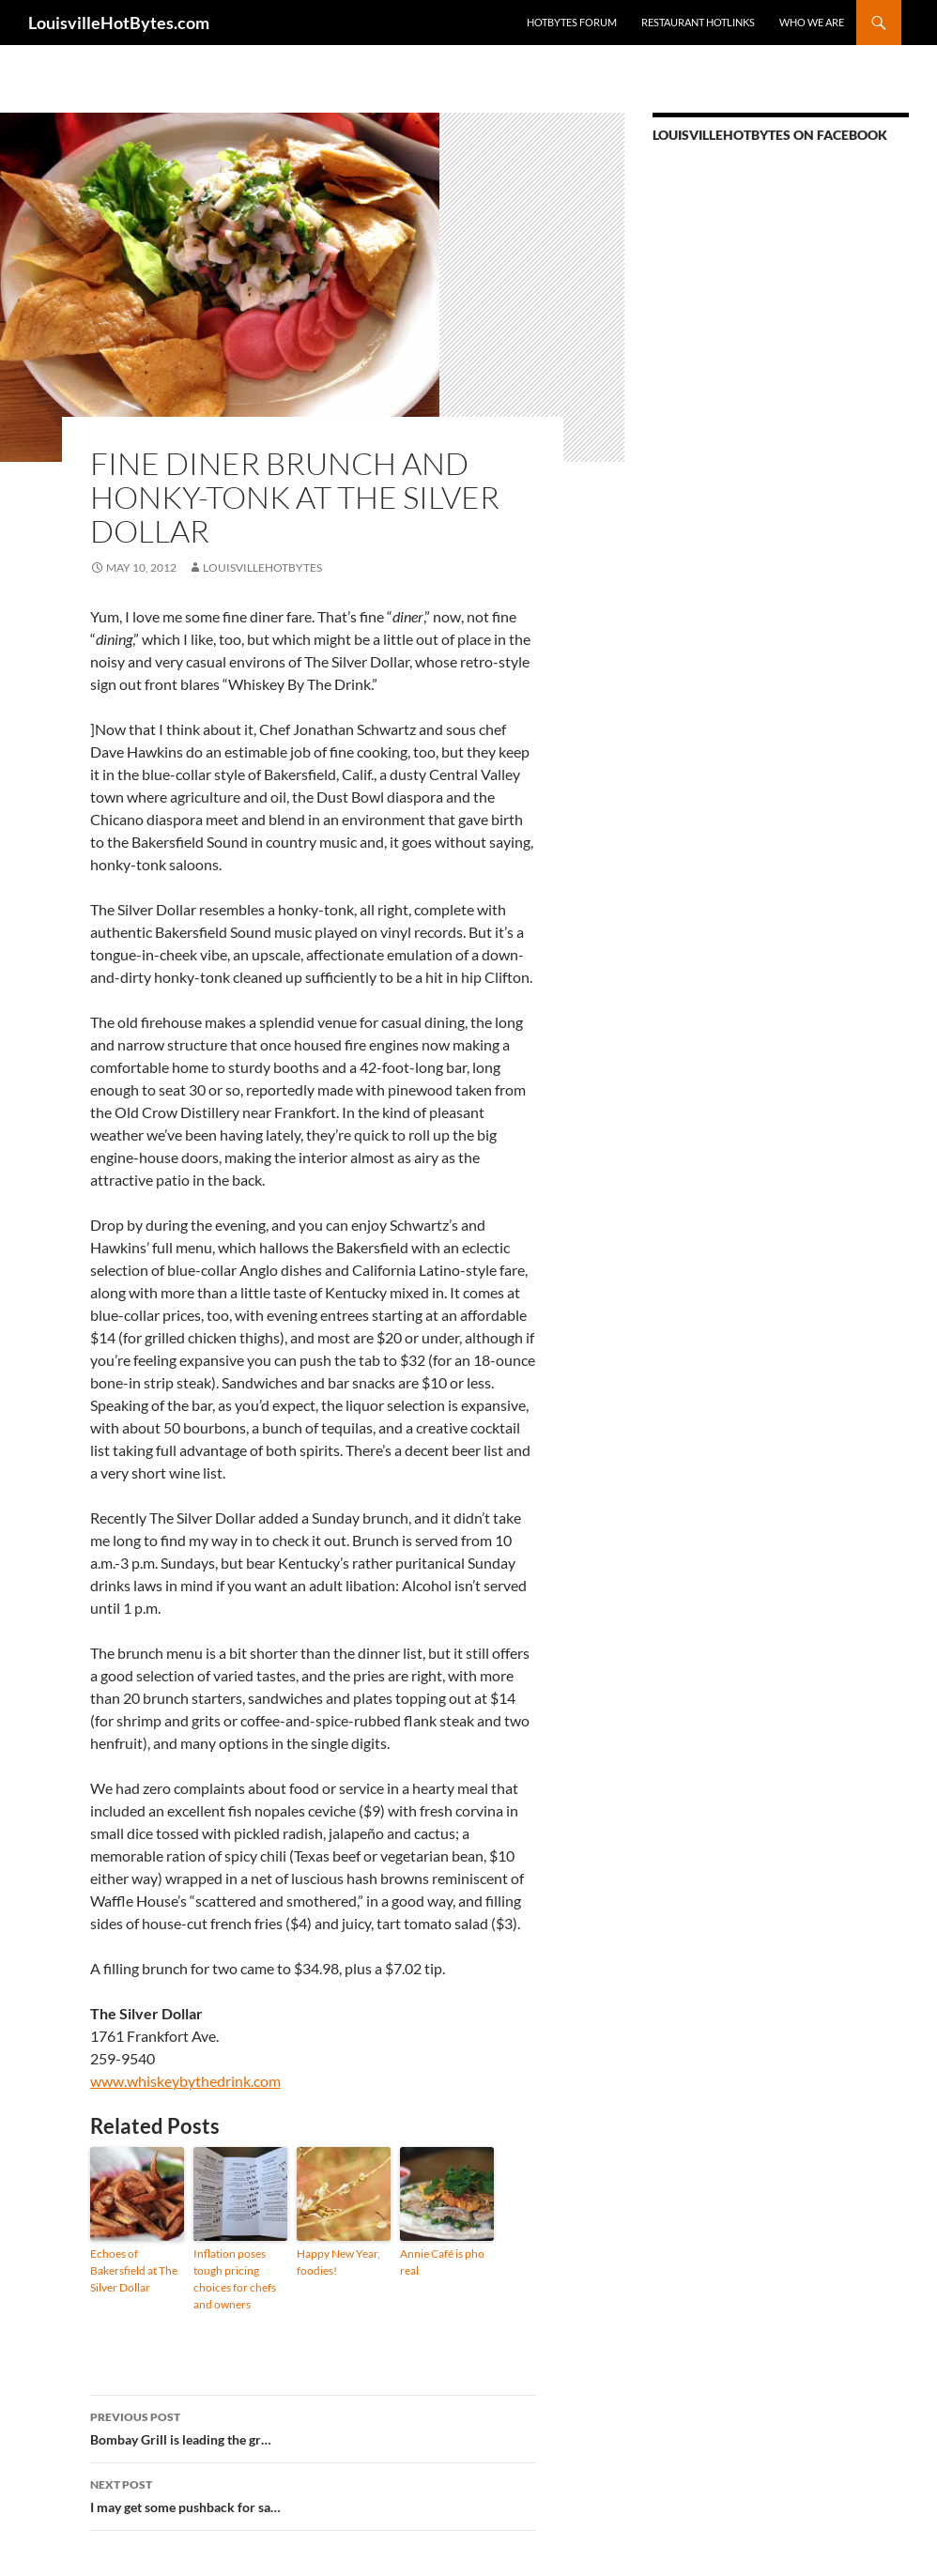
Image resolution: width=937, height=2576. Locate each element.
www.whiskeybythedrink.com (185, 2081)
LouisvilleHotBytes (262, 567)
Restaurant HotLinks (698, 22)
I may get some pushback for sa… (312, 2494)
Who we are (811, 22)
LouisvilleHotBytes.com (118, 22)
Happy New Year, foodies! (338, 2261)
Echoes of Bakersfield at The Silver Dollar (133, 2270)
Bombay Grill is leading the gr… (312, 2426)
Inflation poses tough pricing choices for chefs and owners (234, 2278)
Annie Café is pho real (442, 2261)
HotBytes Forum (572, 22)
